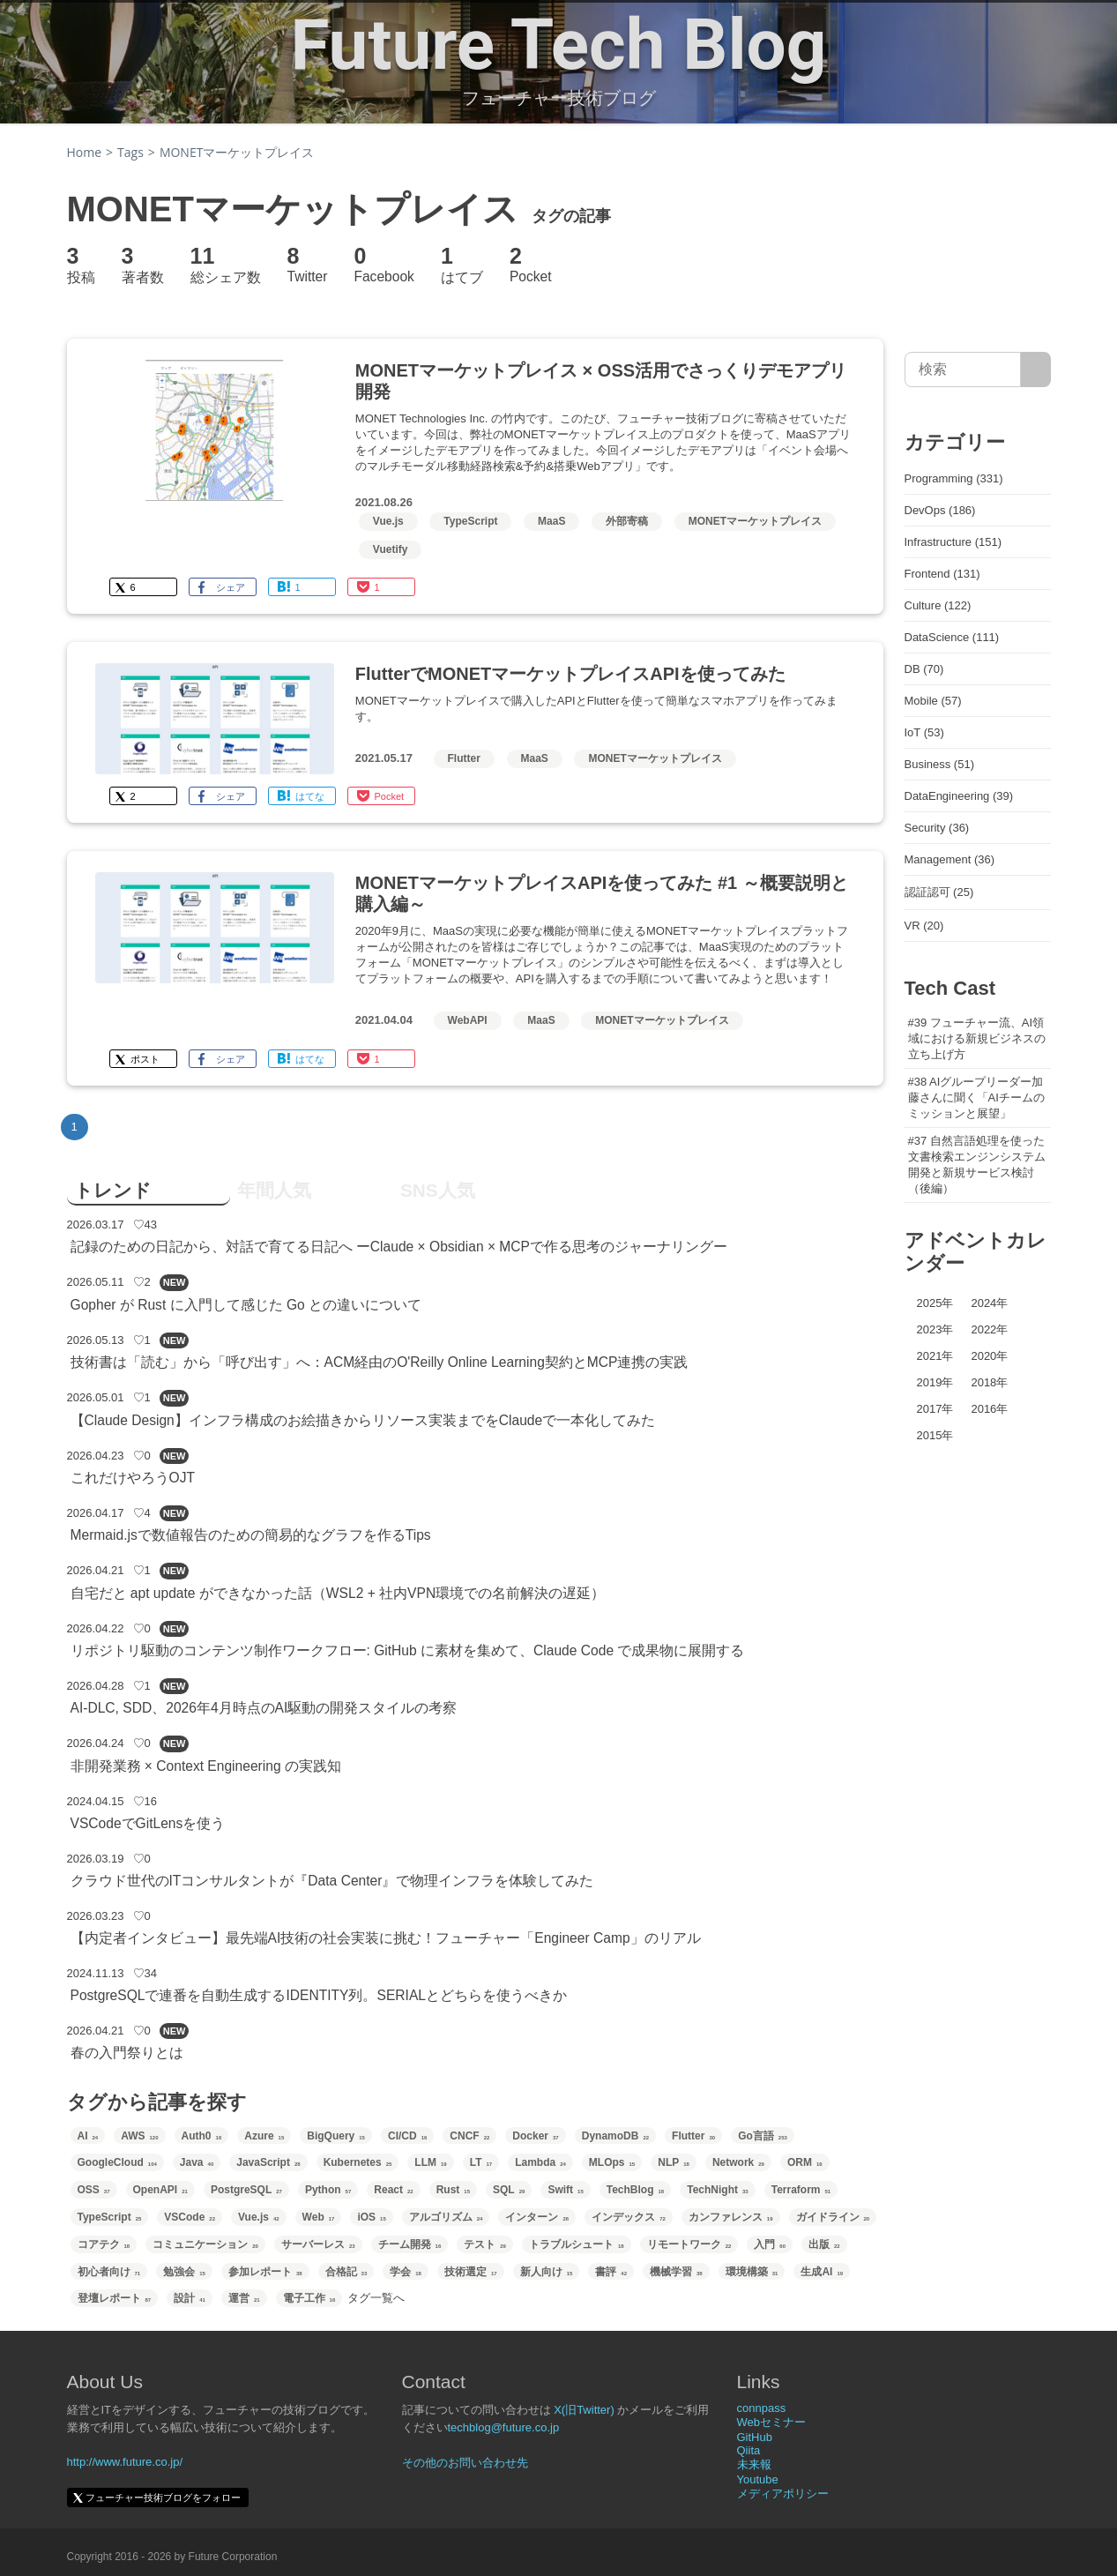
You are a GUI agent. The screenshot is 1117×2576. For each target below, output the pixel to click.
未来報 (754, 2464)
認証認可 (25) (939, 892)
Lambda (540, 2162)
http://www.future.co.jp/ (125, 2461)
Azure (264, 2136)
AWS (139, 2136)
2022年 (989, 1329)
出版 (824, 2244)
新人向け (546, 2272)
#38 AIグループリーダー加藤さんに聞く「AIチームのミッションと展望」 (976, 1097)
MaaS (551, 521)
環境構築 (752, 2272)
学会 (405, 2272)
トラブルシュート (576, 2244)
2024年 (989, 1303)
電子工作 (309, 2298)
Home (84, 152)
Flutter (464, 758)
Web (318, 2217)
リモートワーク (689, 2244)
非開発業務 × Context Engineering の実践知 (206, 1765)
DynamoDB (615, 2136)
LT (481, 2162)
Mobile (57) (933, 700)
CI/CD (407, 2136)
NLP (673, 2162)
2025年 (935, 1303)
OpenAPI (160, 2190)
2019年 (935, 1382)
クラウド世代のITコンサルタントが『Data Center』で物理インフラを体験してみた (332, 1880)
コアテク (104, 2244)
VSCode (189, 2217)
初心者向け (109, 2272)
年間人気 (274, 1190)
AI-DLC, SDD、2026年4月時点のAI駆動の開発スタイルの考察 (264, 1707)
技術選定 (470, 2272)
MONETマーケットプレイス (755, 521)
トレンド (113, 1190)
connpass (761, 2408)
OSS (94, 2190)
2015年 (935, 1435)
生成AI (822, 2272)
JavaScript (268, 2162)
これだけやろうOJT (133, 1477)
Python (328, 2190)
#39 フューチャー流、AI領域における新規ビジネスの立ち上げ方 (977, 1038)
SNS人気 (437, 1190)
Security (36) (937, 827)
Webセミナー (772, 2422)
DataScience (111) (952, 637)
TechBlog (635, 2190)
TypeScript (470, 521)
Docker (535, 2136)
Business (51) (939, 764)
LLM (430, 2162)
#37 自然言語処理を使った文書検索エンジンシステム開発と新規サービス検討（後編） (977, 1164)
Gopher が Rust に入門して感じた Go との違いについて (246, 1304)
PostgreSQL (246, 2190)
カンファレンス (731, 2217)
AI (88, 2136)
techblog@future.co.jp (504, 2427)
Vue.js (388, 521)
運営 (244, 2298)
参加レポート (265, 2272)
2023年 (935, 1329)
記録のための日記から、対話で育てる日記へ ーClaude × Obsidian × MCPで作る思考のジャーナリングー (399, 1246)
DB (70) (924, 669)
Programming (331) (954, 478)
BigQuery (336, 2136)
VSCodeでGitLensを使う (148, 1823)
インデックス (629, 2217)
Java (196, 2162)
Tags (130, 152)
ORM (805, 2162)
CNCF (469, 2136)
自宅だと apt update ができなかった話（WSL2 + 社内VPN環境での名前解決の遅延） (338, 1593)
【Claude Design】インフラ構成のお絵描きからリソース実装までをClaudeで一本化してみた (363, 1420)
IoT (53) (924, 732)
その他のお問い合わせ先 (465, 2462)
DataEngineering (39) (959, 796)
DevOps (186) (940, 510)
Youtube (757, 2479)
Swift (565, 2190)
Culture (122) (938, 605)
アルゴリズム (446, 2217)
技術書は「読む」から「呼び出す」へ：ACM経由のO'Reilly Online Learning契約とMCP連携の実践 (380, 1362)
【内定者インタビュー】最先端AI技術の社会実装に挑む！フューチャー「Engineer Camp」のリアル (386, 1937)
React (393, 2190)
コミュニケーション (205, 2244)
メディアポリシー (783, 2493)
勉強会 (184, 2272)
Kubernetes (358, 2162)
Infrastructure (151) (953, 542)
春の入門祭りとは (127, 2052)
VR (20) (924, 925)
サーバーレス (318, 2244)
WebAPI (468, 1020)
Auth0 (202, 2136)
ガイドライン (833, 2217)
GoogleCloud (117, 2162)
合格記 (346, 2272)
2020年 (989, 1356)
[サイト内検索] (1035, 369)
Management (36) (950, 859)
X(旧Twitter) (584, 2409)
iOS (371, 2217)
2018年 (989, 1382)
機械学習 (676, 2272)
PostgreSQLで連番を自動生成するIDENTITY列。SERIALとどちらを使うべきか (319, 1995)
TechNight (717, 2190)
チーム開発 (410, 2244)
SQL (509, 2190)
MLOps (612, 2162)
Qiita (749, 2450)
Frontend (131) (942, 573)
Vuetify (390, 549)
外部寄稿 (627, 521)
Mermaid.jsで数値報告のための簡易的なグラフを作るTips (251, 1534)
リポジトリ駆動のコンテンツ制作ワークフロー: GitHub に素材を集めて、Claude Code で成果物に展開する (408, 1650)
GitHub (754, 2437)
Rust (453, 2190)
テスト (485, 2244)
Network (738, 2162)
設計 (189, 2298)
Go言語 (762, 2136)
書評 (611, 2272)
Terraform (800, 2190)
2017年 (935, 1408)
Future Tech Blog (559, 45)
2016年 (989, 1408)
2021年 (935, 1356)
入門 (770, 2244)
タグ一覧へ (376, 2297)
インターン (537, 2217)
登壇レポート (115, 2298)
